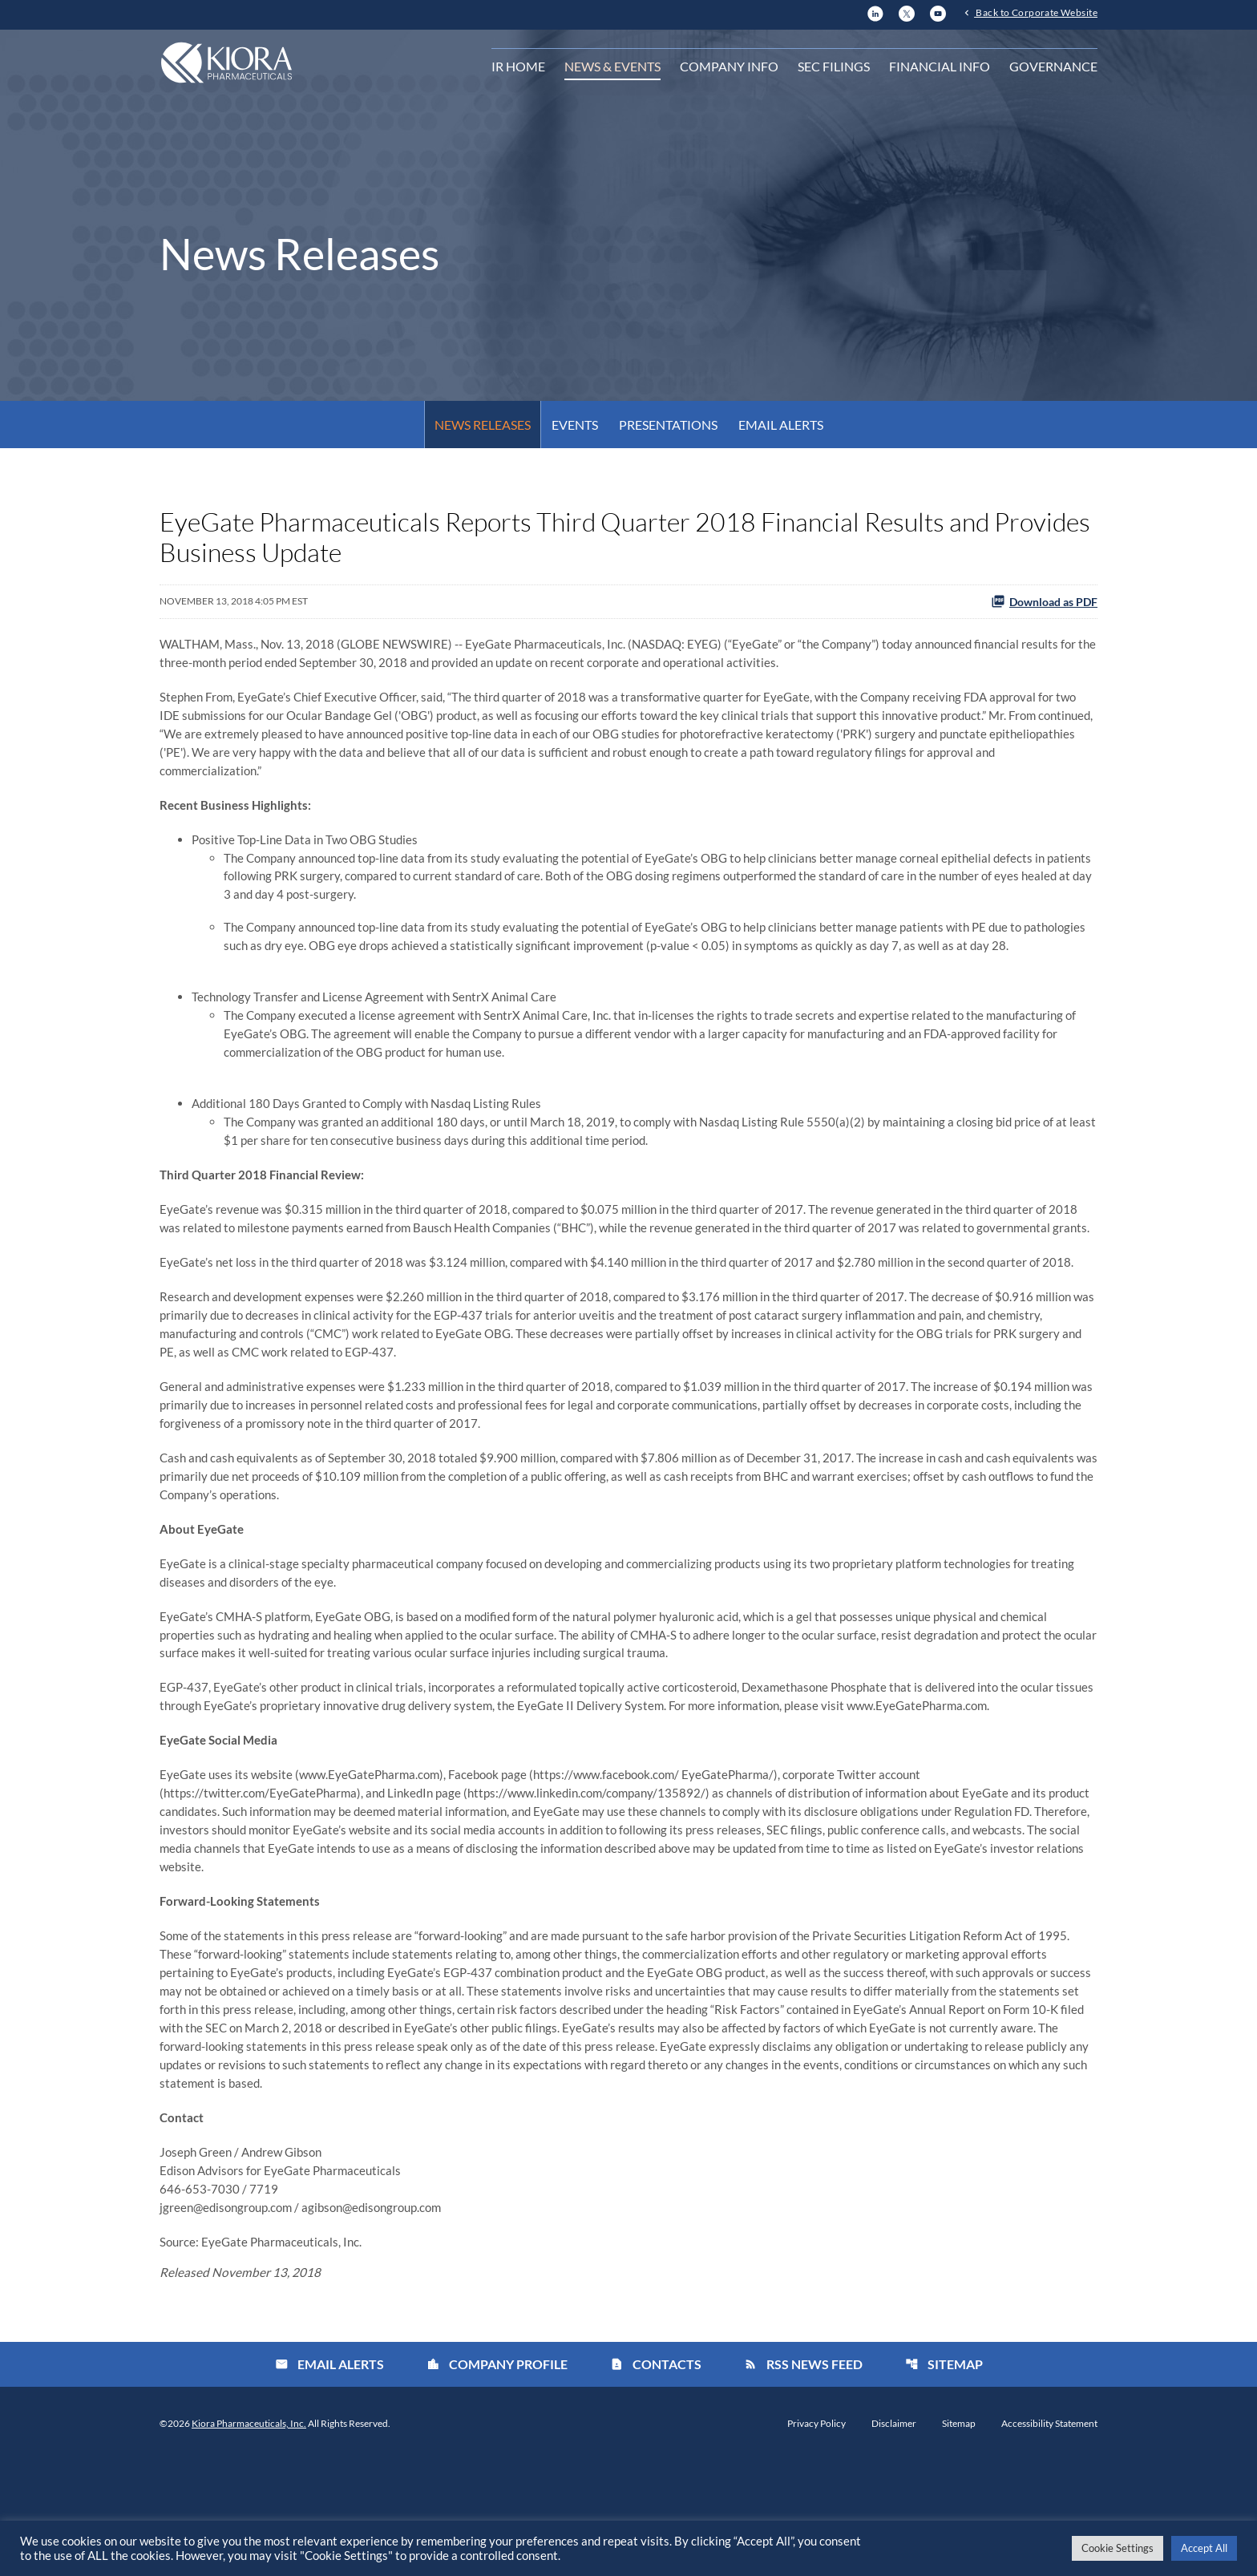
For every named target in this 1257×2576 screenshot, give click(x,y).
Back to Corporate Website (1035, 13)
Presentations (668, 424)
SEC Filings (834, 67)
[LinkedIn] (875, 12)
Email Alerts (780, 424)
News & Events (612, 67)
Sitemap (944, 2479)
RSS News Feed (803, 2479)
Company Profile (497, 2479)
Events (575, 424)
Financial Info (939, 67)
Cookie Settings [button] (1117, 2548)
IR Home (518, 67)
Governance (1053, 67)
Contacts (655, 2479)
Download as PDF (1044, 601)
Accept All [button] (1204, 2548)
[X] (907, 12)
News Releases (482, 424)
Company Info (729, 67)
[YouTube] (938, 12)
